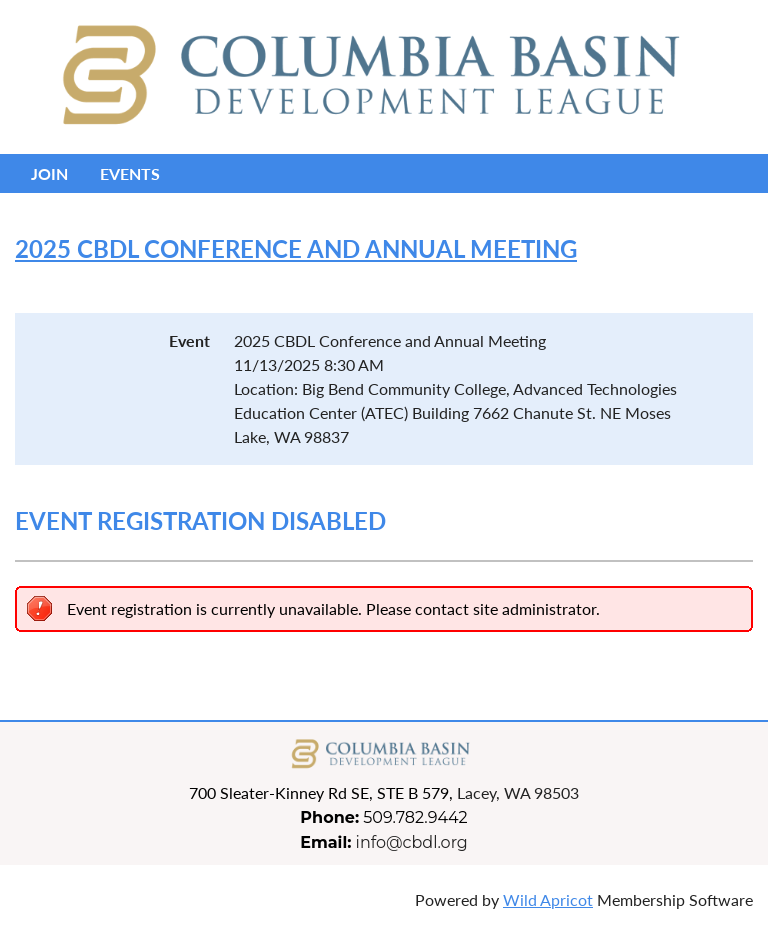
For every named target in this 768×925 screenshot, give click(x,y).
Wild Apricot (548, 899)
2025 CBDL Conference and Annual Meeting (296, 248)
